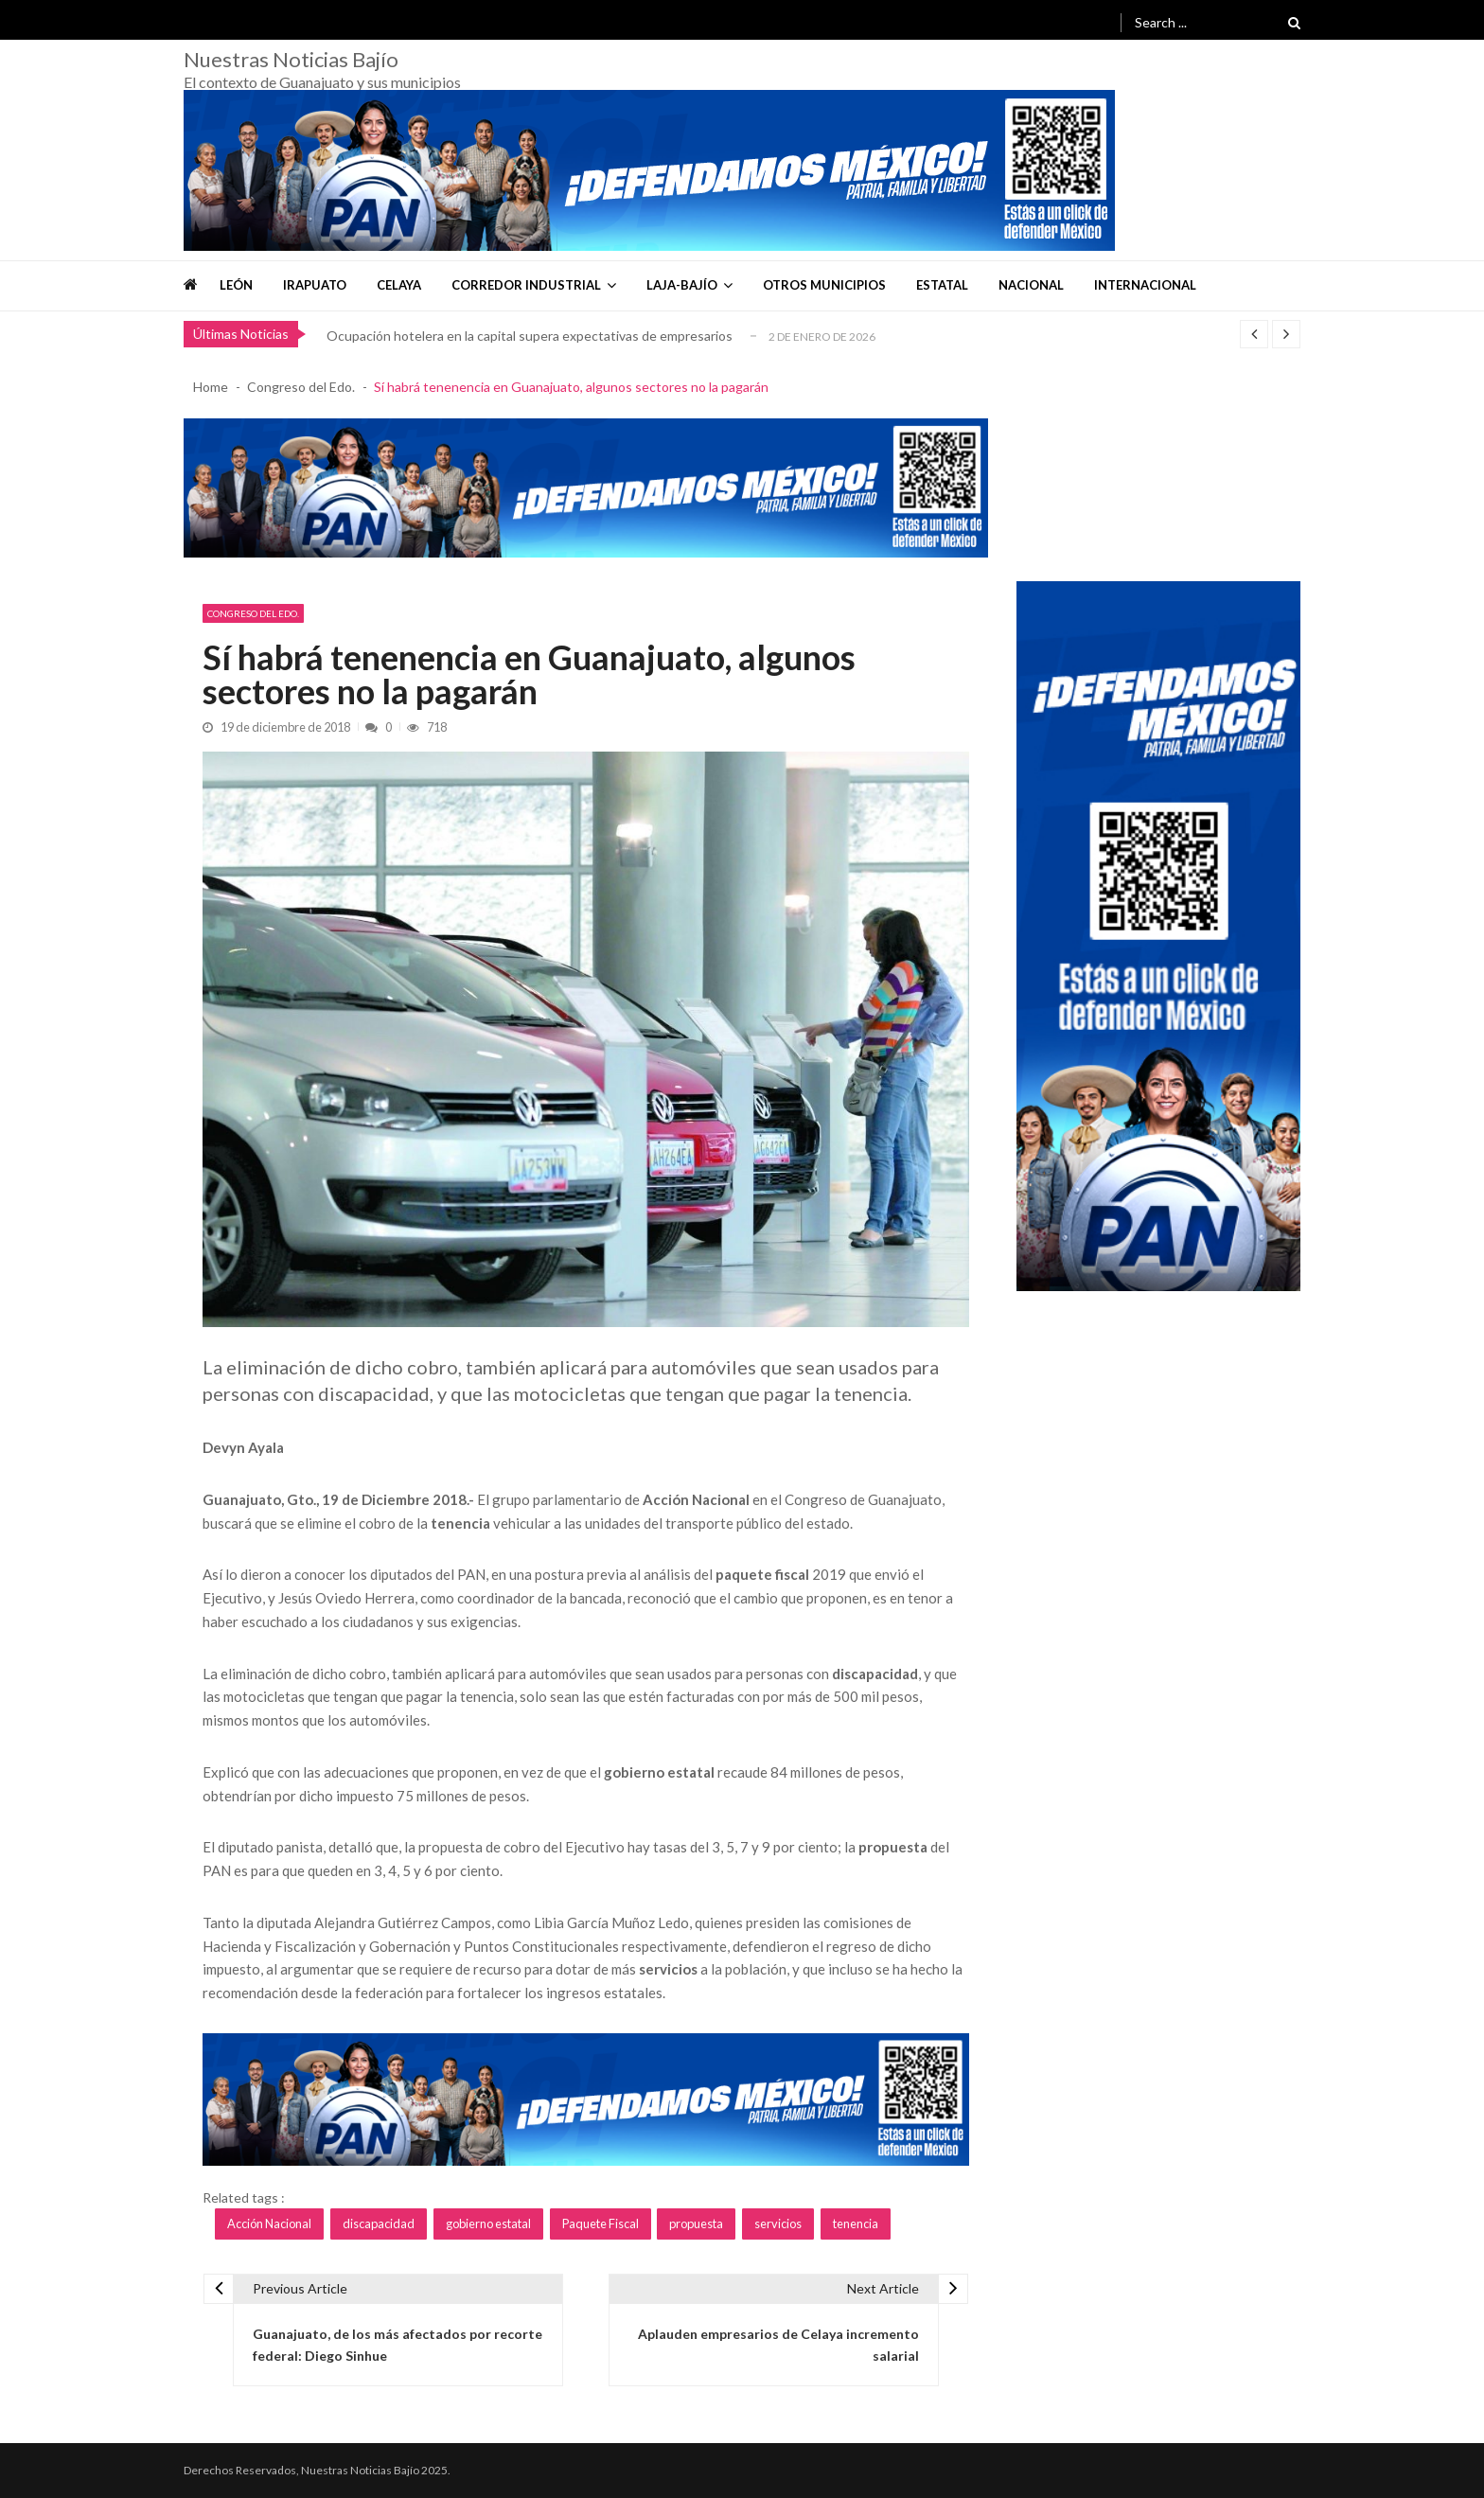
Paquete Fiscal (600, 2223)
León (236, 284)
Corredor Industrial (526, 284)
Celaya (399, 284)
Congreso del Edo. (253, 613)
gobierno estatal (488, 2223)
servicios (778, 2223)
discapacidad (379, 2223)
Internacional (1145, 284)
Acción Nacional (269, 2223)
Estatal (942, 284)
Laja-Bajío (681, 284)
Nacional (1031, 284)
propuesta (696, 2223)
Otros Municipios (824, 284)
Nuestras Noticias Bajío (291, 59)
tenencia (855, 2223)
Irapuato (314, 284)
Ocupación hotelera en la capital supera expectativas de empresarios (530, 336)
